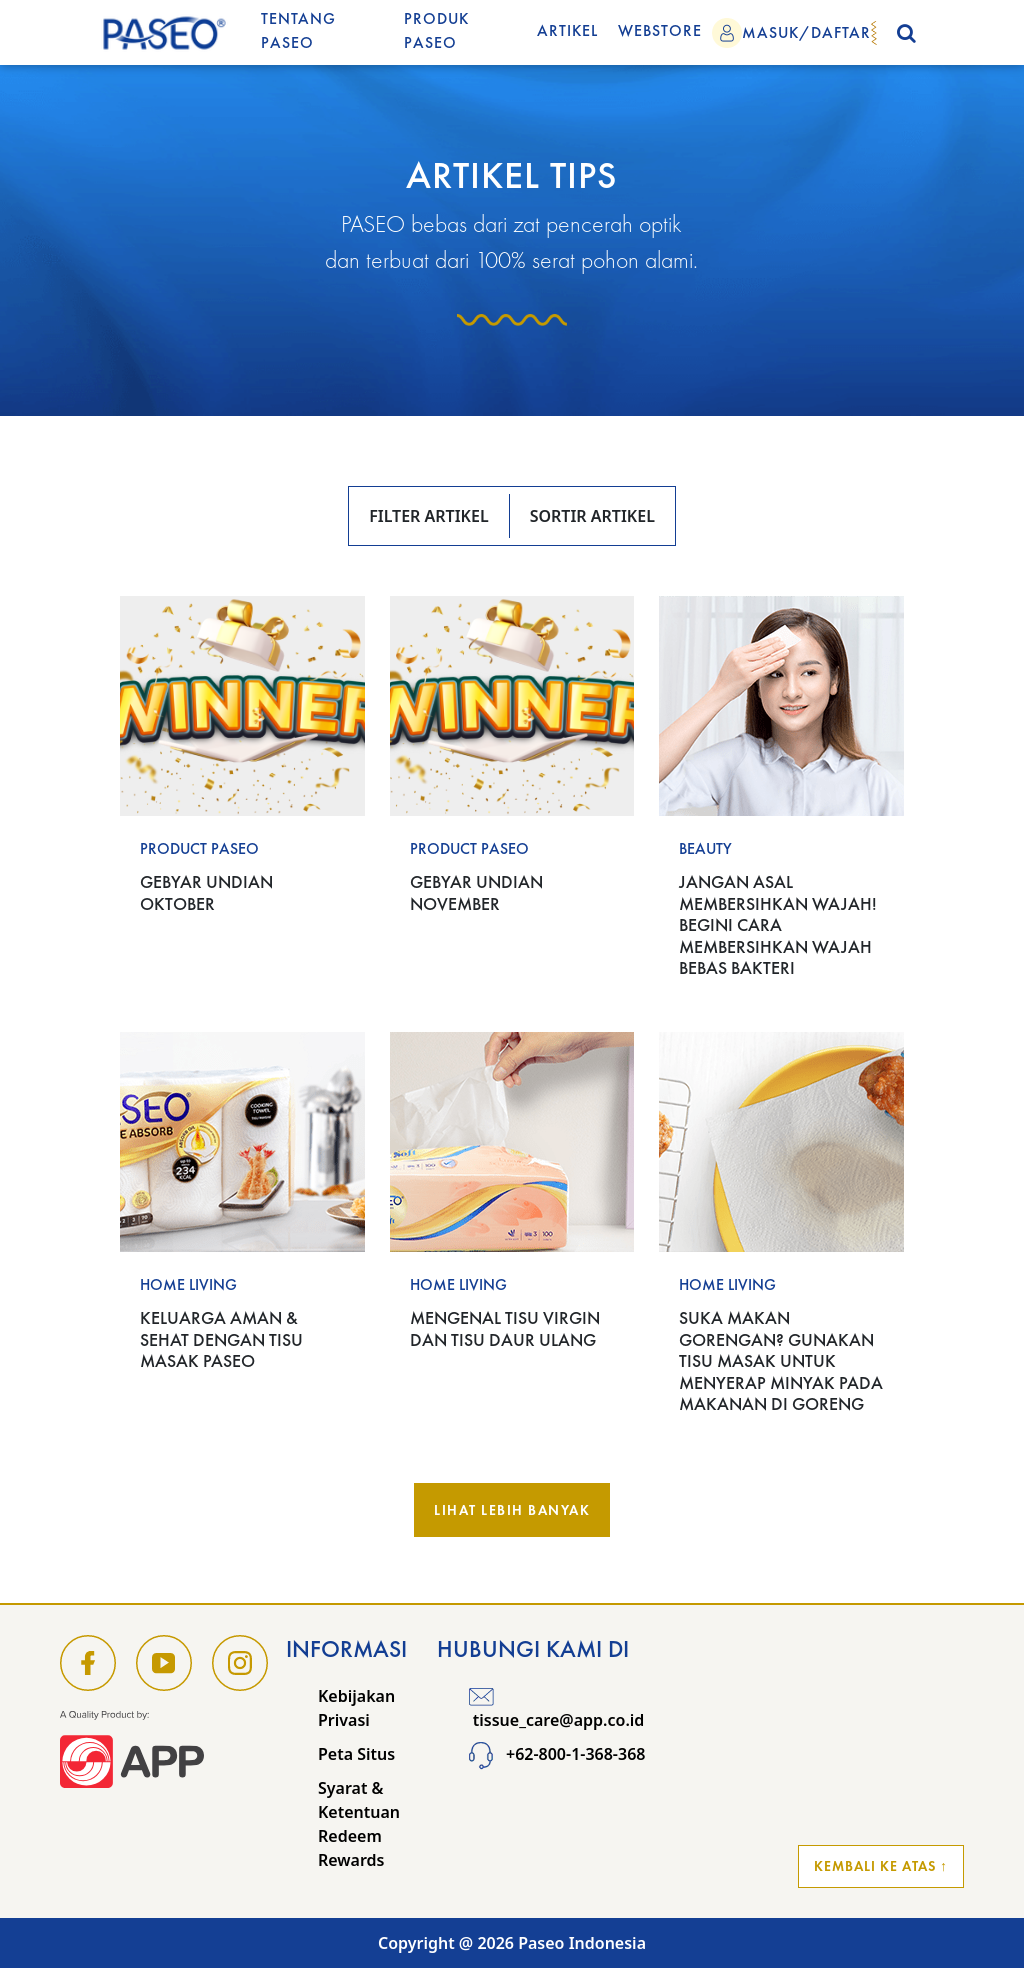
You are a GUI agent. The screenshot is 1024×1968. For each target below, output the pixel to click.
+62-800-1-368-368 (557, 1754)
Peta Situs (356, 1754)
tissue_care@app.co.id (557, 1708)
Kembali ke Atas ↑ (881, 1866)
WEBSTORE (660, 30)
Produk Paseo (436, 30)
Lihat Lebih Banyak (512, 1510)
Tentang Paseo (298, 30)
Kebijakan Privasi (356, 1708)
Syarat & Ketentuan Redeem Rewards (359, 1824)
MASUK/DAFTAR (806, 32)
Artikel (567, 30)
